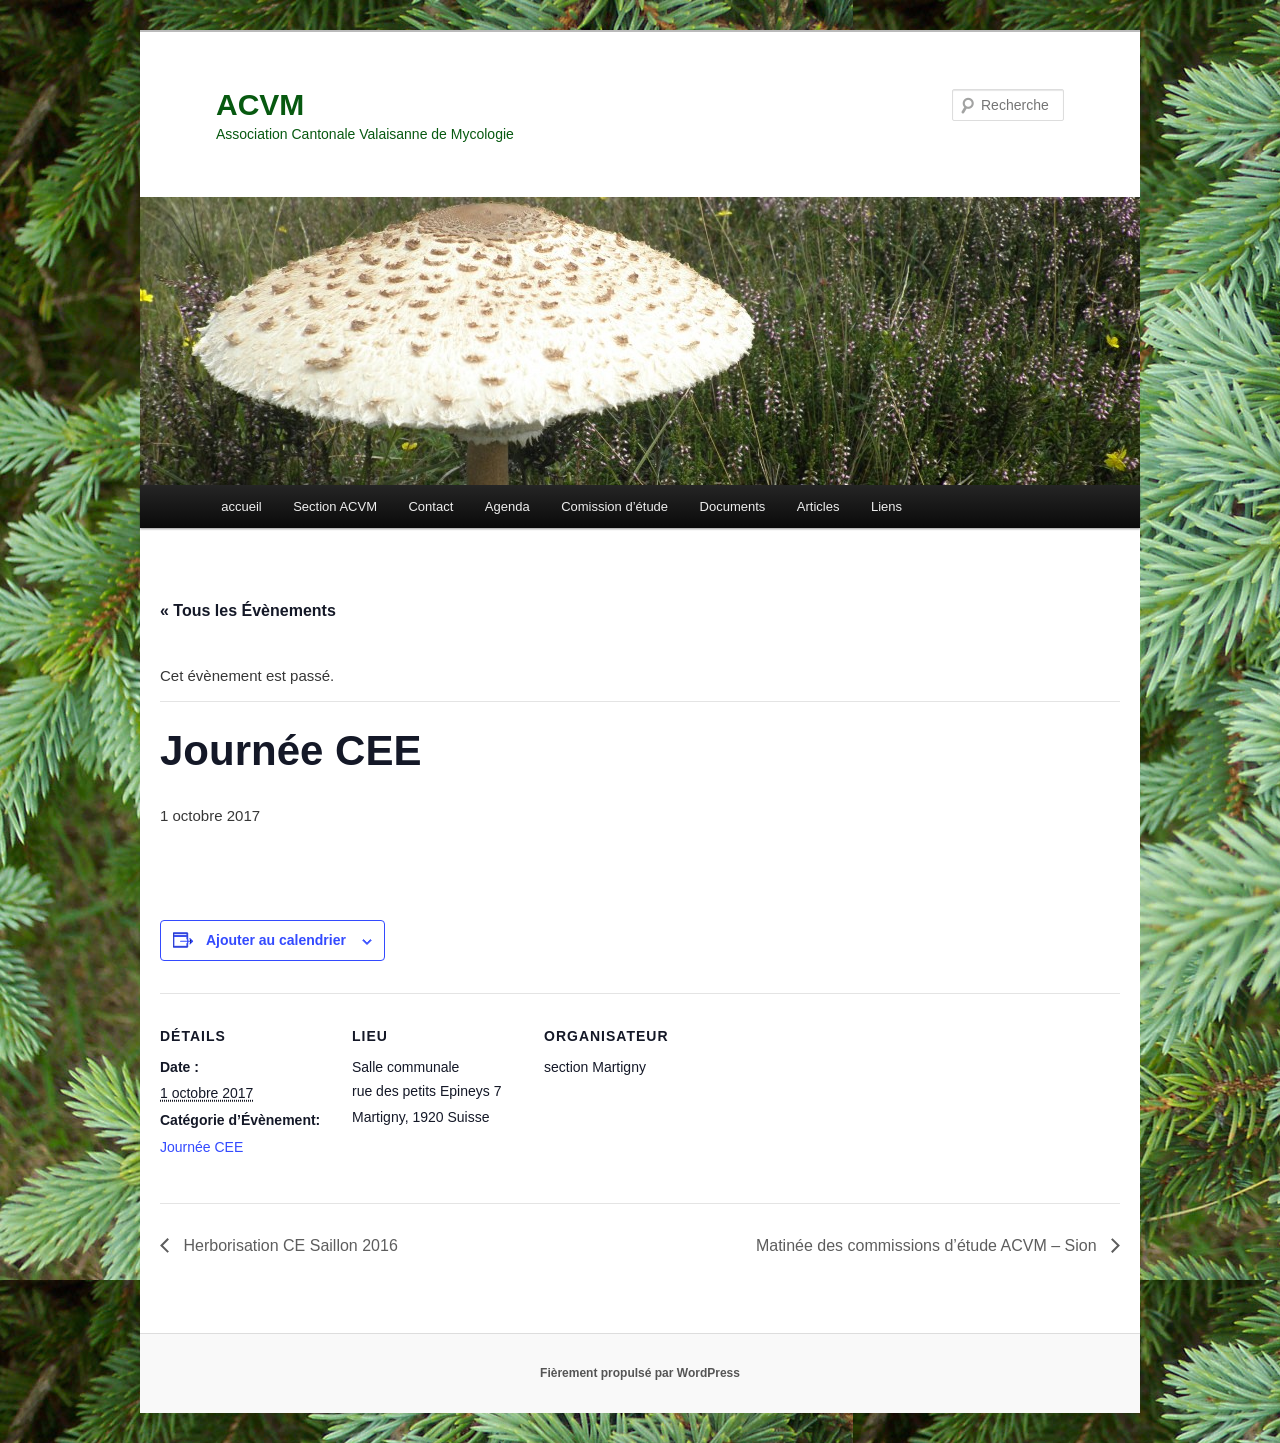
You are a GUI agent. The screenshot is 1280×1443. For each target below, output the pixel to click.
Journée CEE (201, 1147)
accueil (241, 506)
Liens (886, 506)
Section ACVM (335, 506)
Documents (733, 506)
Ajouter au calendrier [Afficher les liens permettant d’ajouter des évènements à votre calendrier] (276, 940)
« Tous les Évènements (248, 610)
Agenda (507, 506)
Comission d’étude (614, 506)
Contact (430, 506)
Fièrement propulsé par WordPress (640, 1373)
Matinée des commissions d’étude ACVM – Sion (928, 1245)
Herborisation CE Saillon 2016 (288, 1245)
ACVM (260, 104)
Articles (818, 506)
